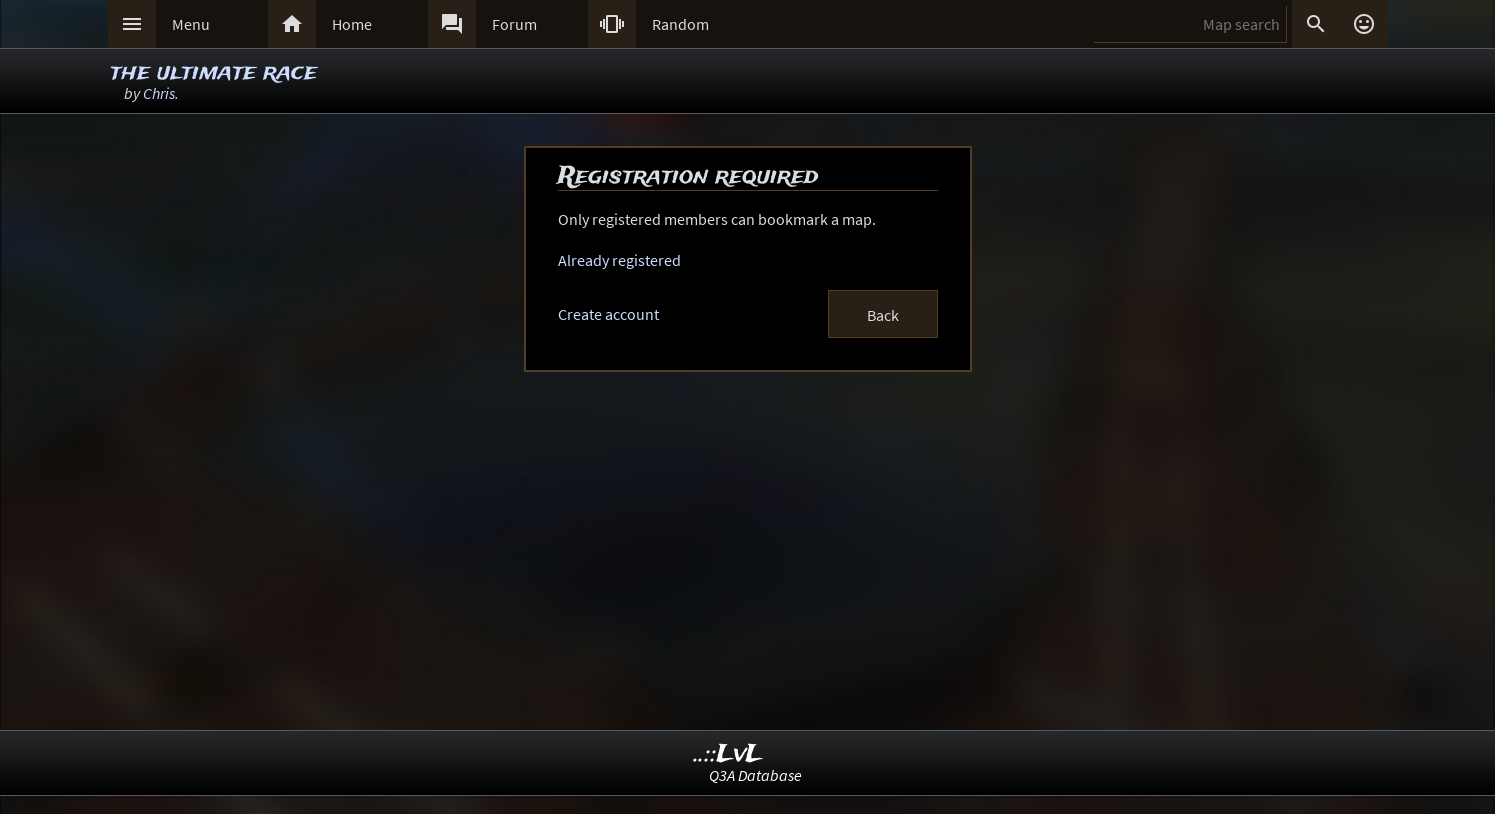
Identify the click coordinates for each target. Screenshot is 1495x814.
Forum (514, 24)
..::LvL (728, 754)
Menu (191, 24)
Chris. (161, 93)
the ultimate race (213, 72)
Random (680, 24)
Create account (608, 314)
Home (352, 24)
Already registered (619, 260)
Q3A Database (755, 775)
